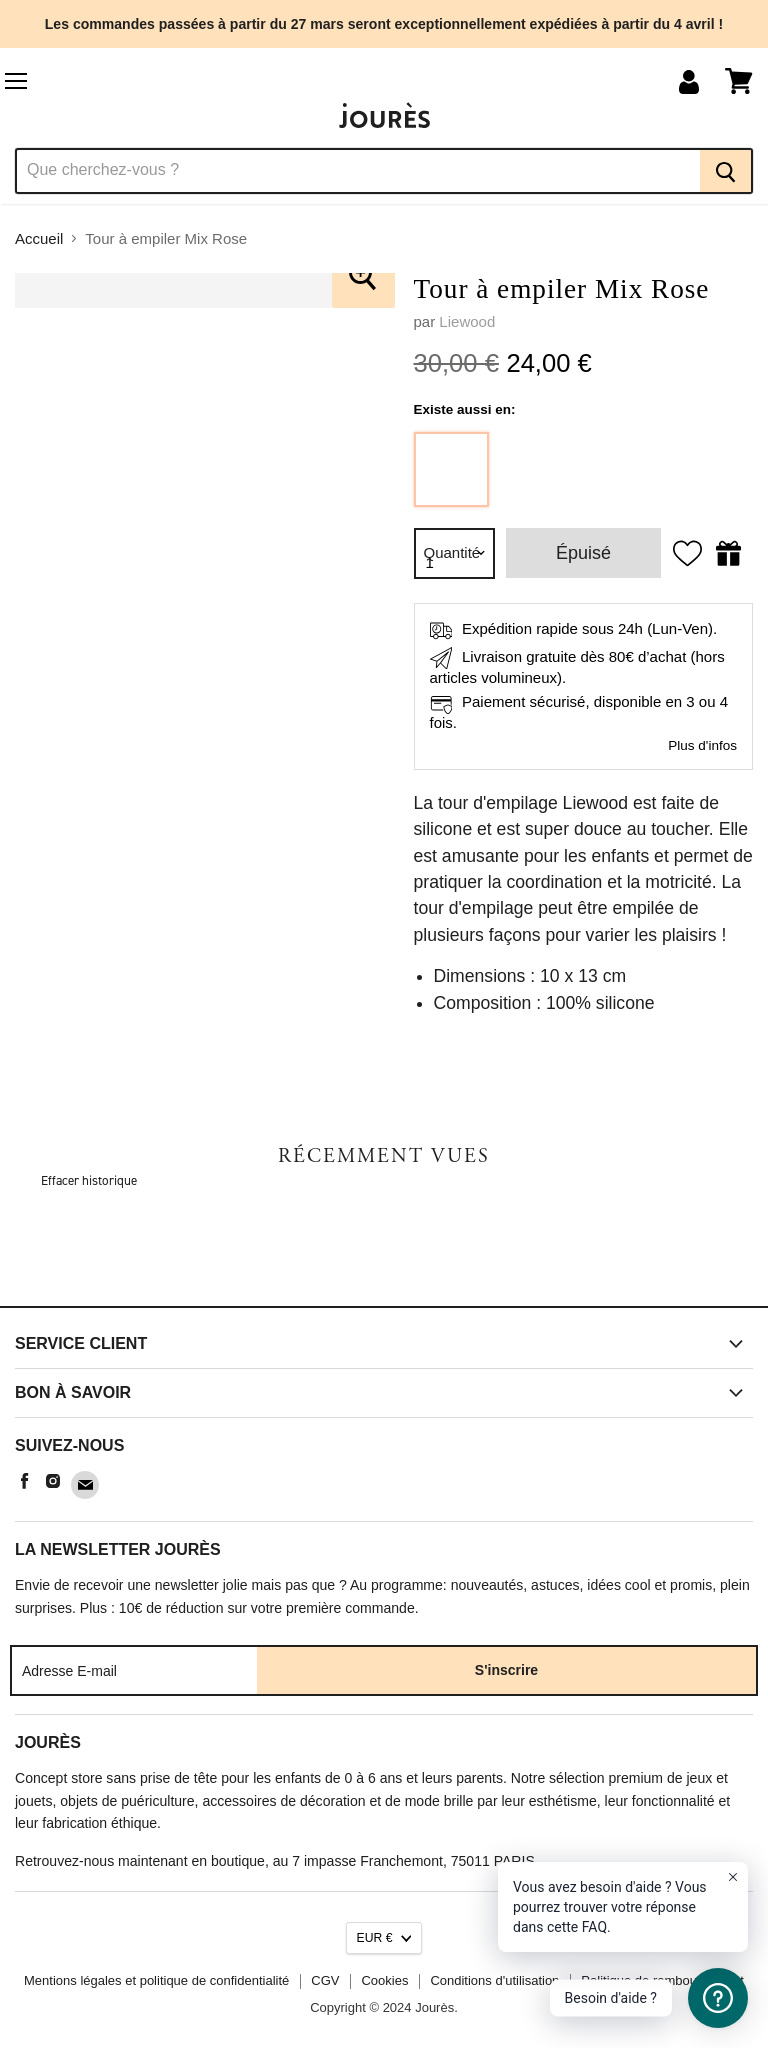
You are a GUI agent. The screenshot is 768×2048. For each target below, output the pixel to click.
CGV (325, 1980)
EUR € (375, 1938)
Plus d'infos (702, 745)
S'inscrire (506, 1670)
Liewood (467, 321)
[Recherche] (357, 171)
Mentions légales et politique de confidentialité (156, 1980)
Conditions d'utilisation (494, 1980)
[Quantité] (455, 553)
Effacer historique (89, 1180)
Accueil (39, 238)
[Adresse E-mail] (134, 1670)
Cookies (384, 1980)
